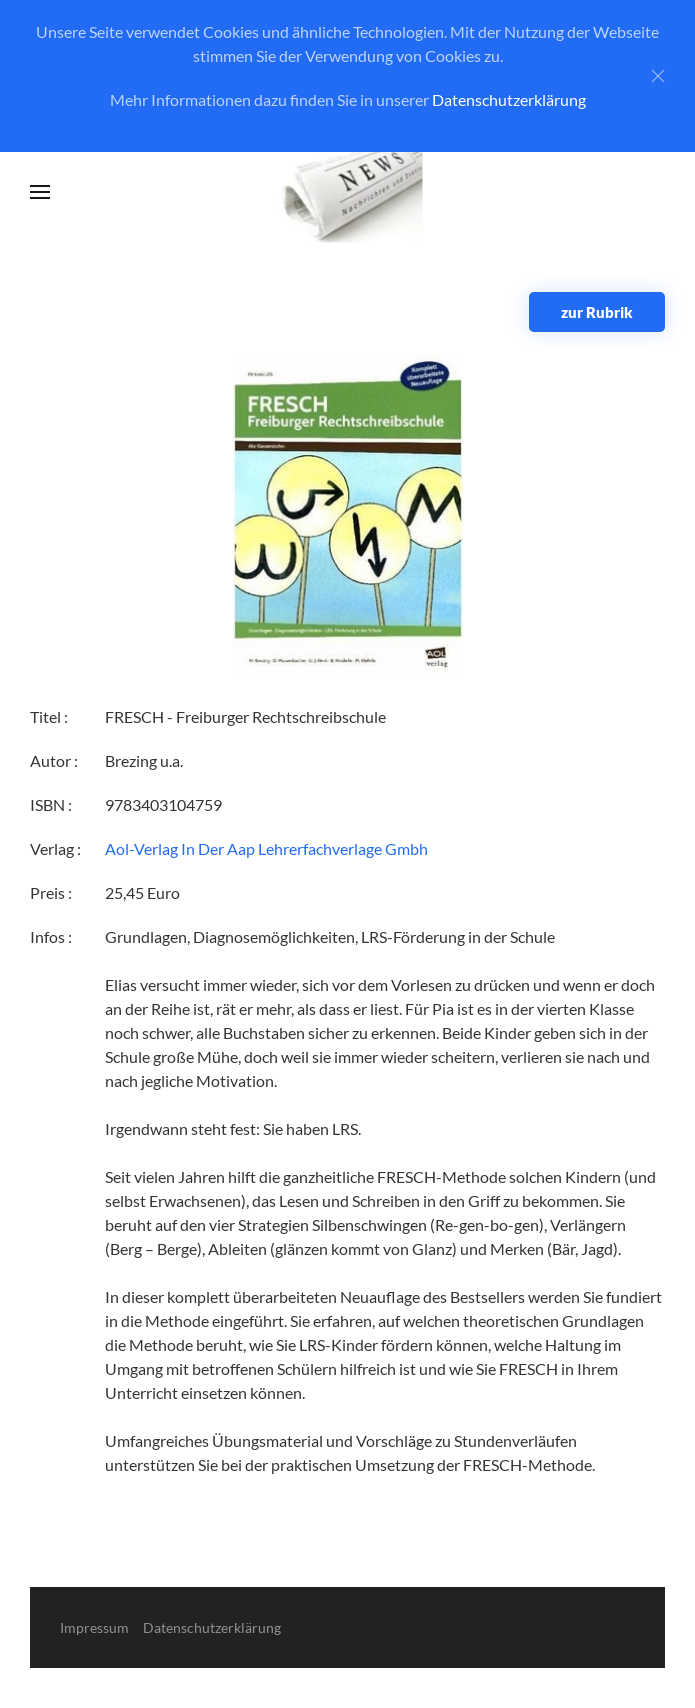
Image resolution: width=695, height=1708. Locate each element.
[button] (40, 192)
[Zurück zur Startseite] (347, 192)
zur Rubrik (597, 312)
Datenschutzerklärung (509, 99)
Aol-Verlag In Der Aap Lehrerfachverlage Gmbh (266, 848)
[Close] (658, 76)
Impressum (94, 1627)
